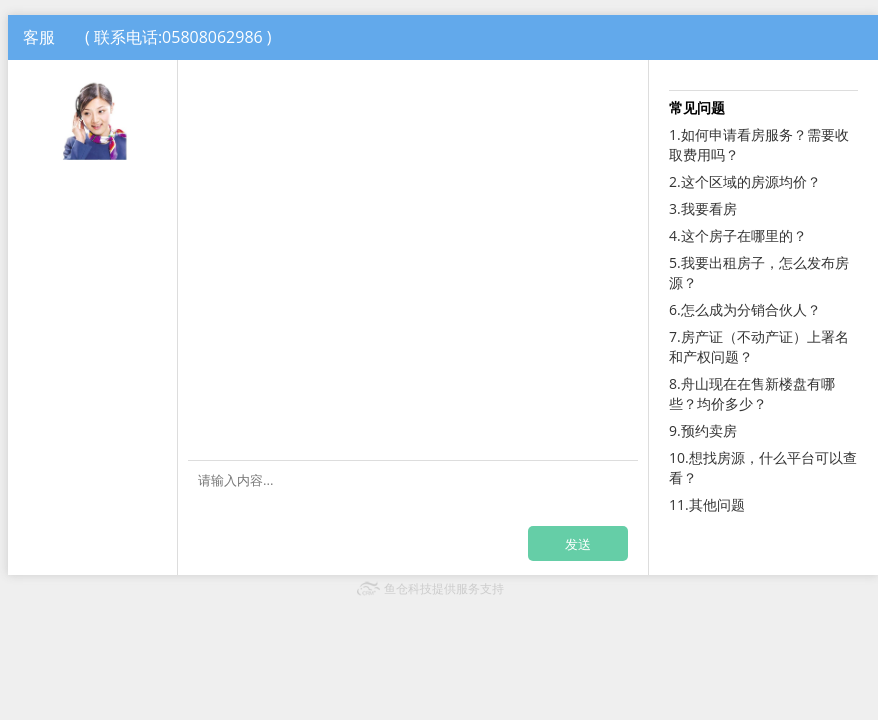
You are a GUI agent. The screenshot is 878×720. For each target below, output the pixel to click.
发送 (578, 544)
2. (745, 181)
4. (738, 235)
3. (703, 208)
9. (703, 430)
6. (745, 309)
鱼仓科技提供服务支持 (444, 588)
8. (752, 393)
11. (707, 504)
